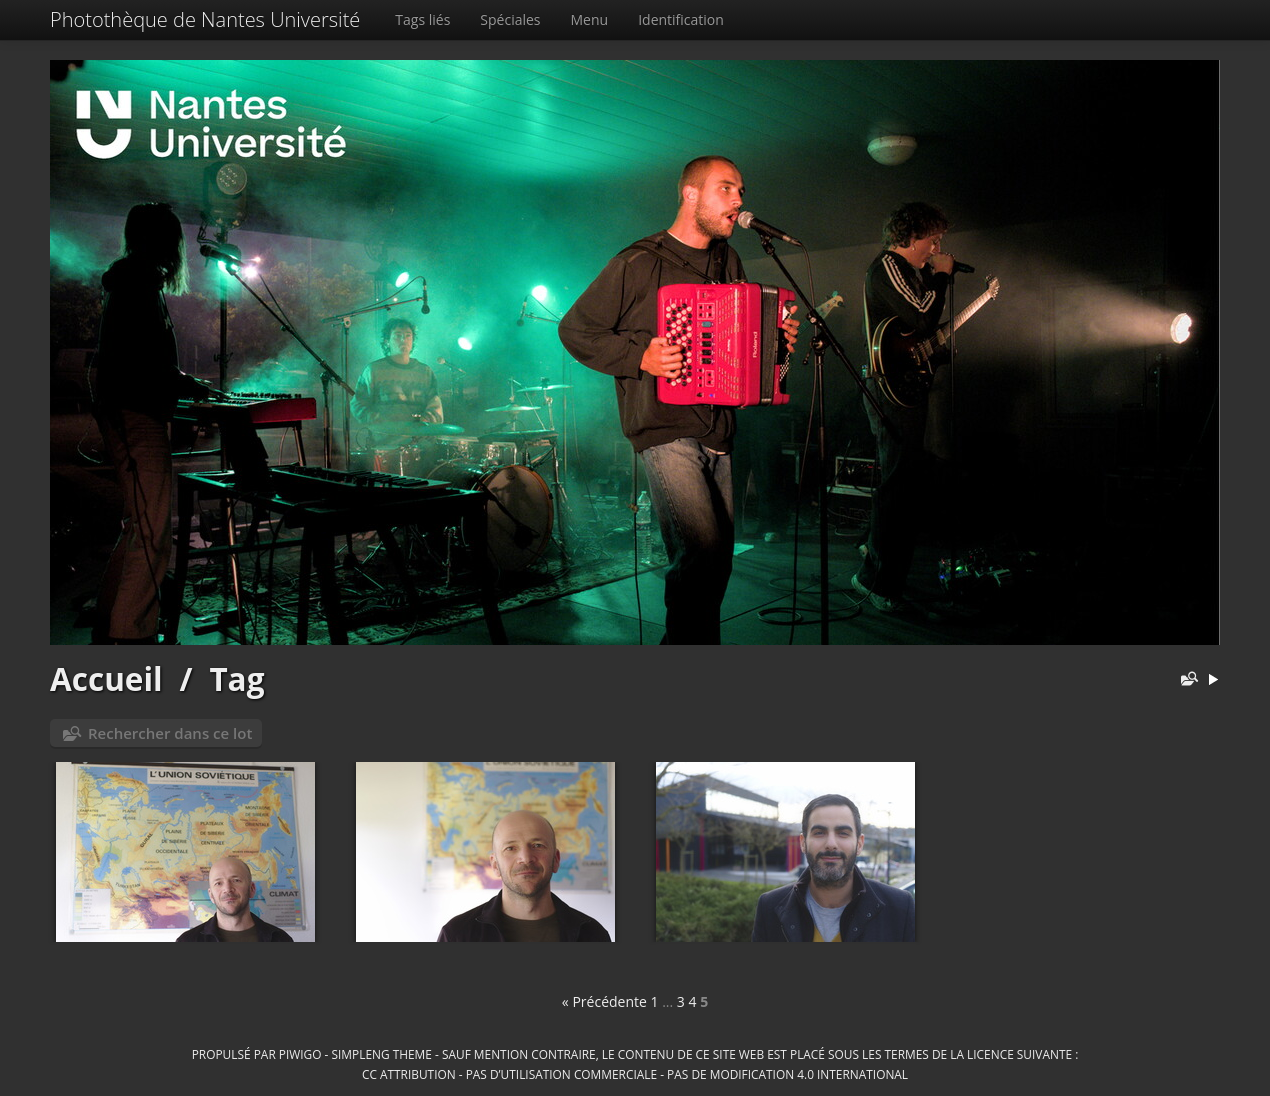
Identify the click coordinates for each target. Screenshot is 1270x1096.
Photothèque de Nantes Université (205, 19)
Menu (590, 19)
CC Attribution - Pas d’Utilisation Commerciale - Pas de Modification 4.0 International (635, 1074)
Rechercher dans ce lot (170, 733)
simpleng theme (382, 1054)
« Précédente (604, 1001)
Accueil (106, 678)
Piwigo (300, 1054)
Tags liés (422, 19)
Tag (236, 678)
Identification (681, 19)
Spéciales (510, 19)
